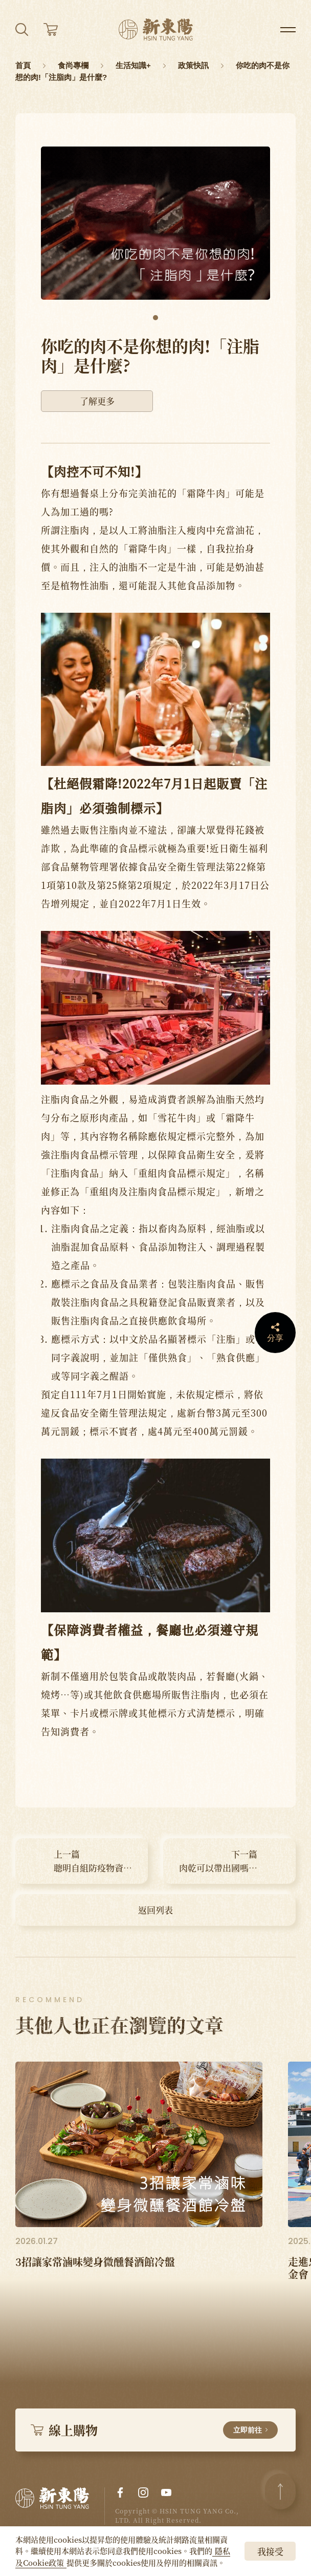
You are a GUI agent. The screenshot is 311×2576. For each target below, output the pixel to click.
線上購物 (154, 2430)
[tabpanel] (155, 223)
